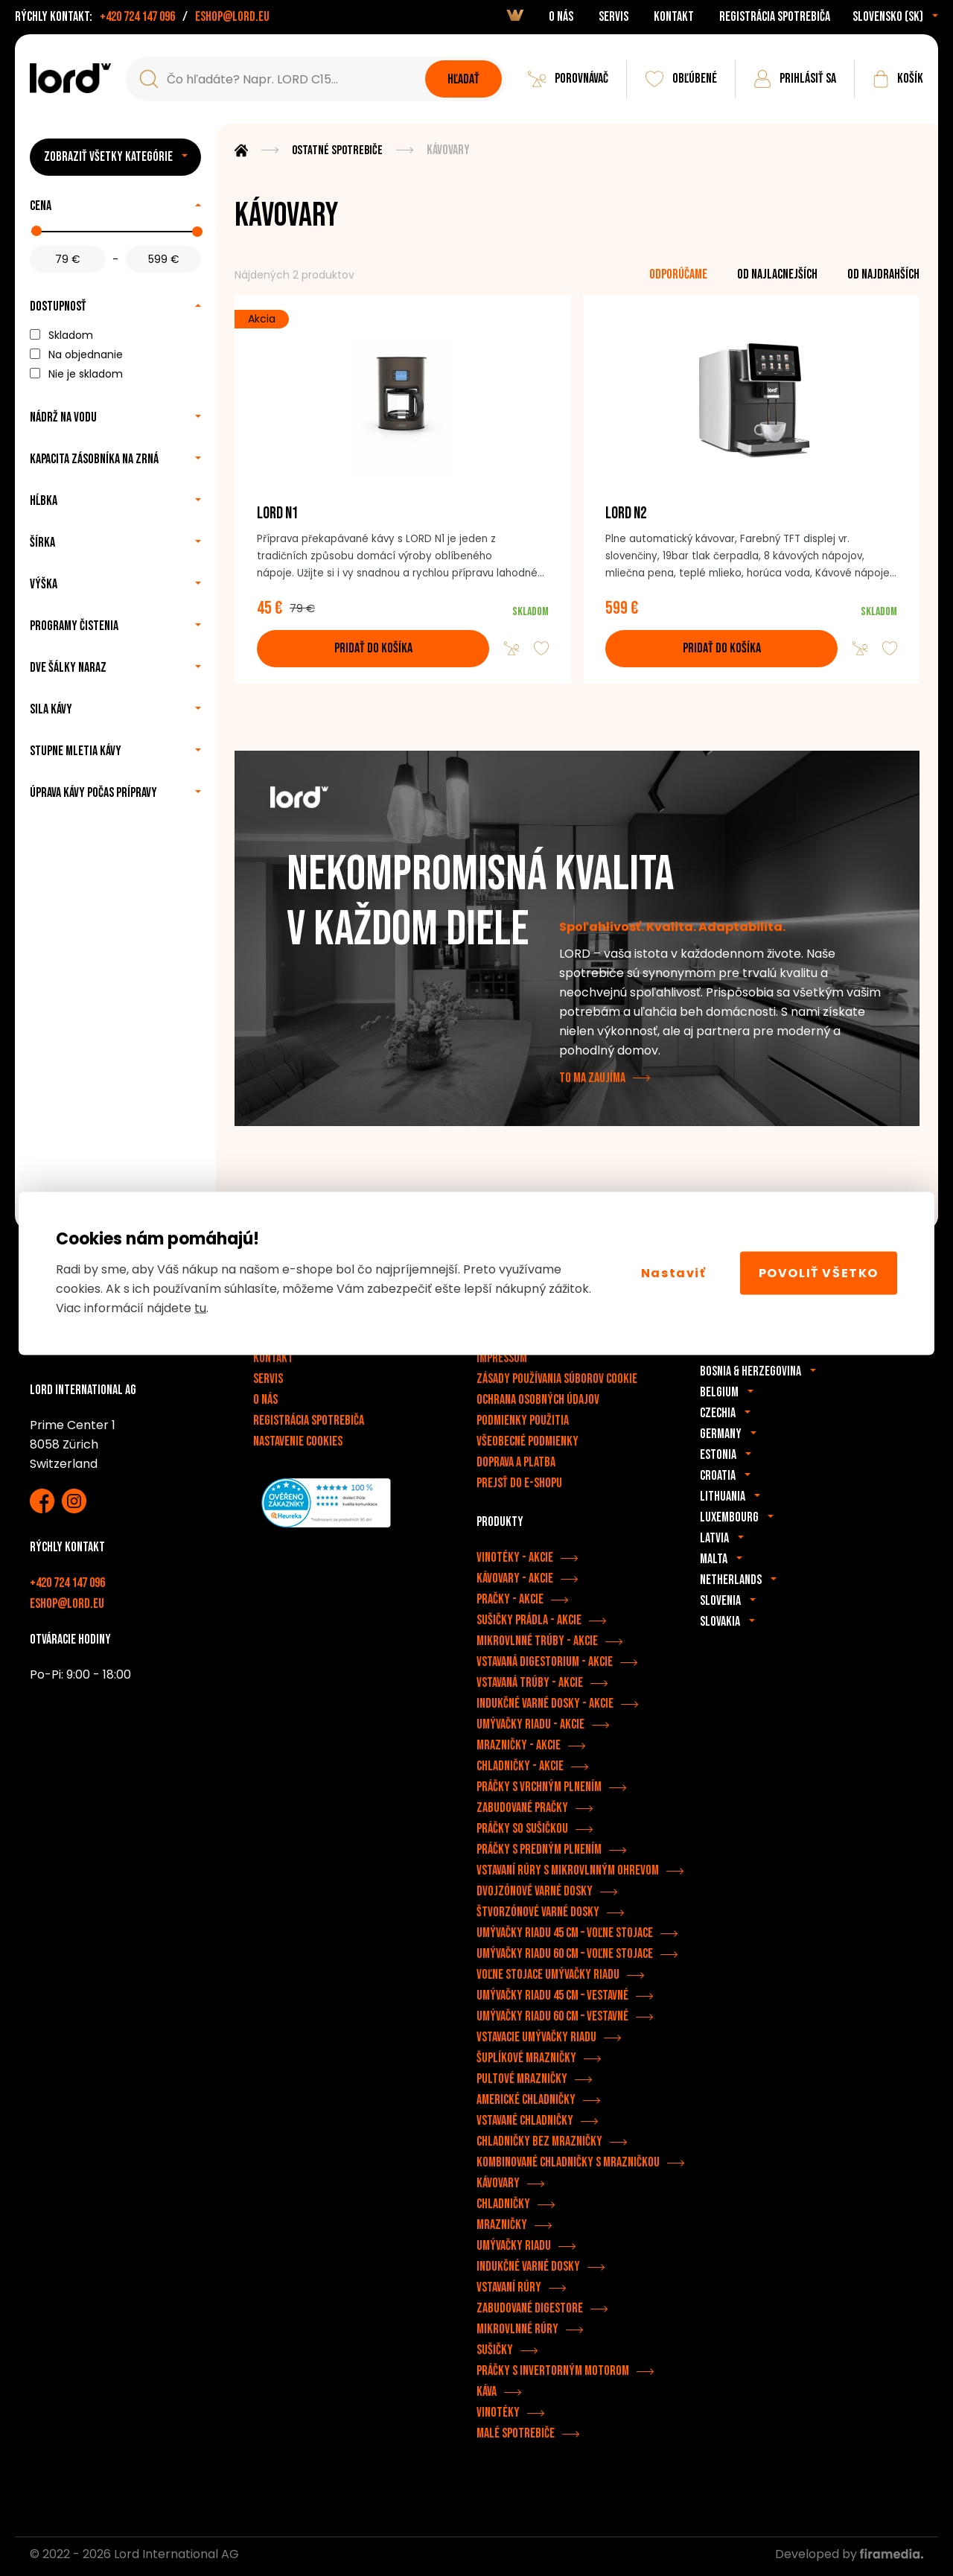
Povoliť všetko (819, 1273)
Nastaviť (674, 1273)
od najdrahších (883, 274)
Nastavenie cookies (297, 1446)
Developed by (849, 2558)
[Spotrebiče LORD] (70, 78)
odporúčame (678, 274)
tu (200, 1307)
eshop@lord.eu (232, 17)
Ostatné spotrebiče (338, 150)
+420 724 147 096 (137, 17)
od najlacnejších (777, 274)
